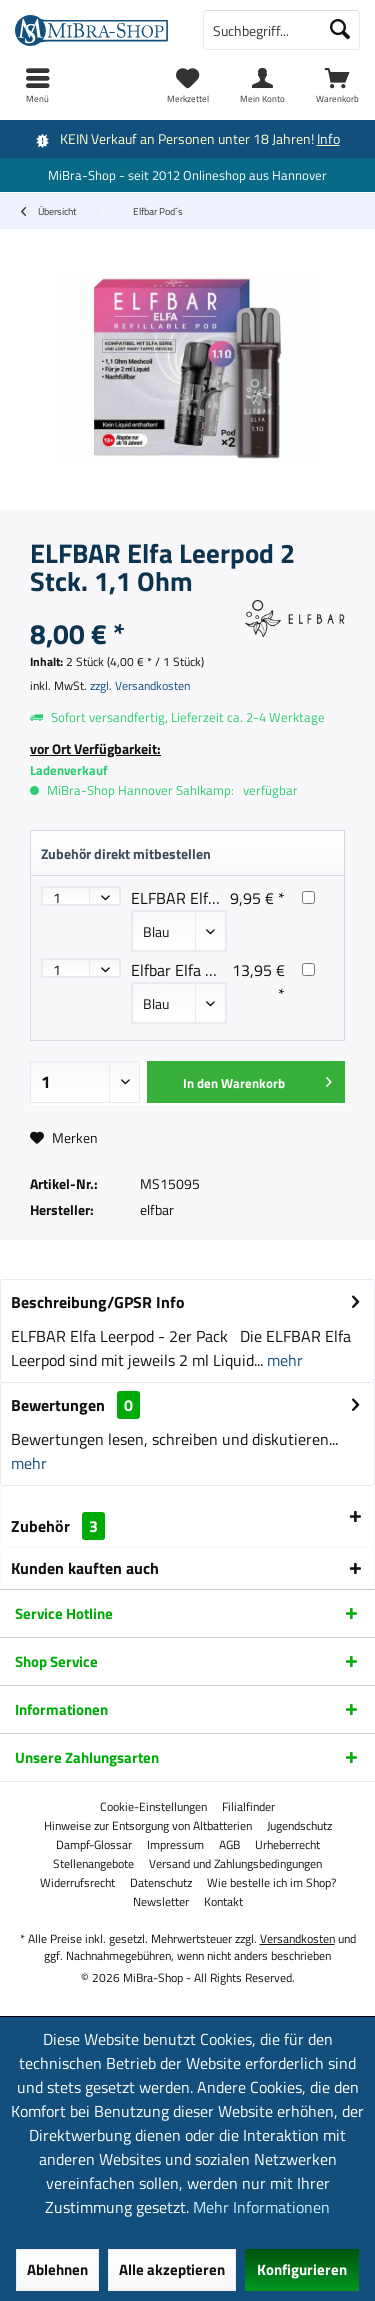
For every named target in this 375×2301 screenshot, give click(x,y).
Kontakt (223, 1902)
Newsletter (161, 1902)
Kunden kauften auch (85, 1568)
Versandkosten (297, 1938)
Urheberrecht (287, 1845)
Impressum (175, 1845)
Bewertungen (58, 1405)
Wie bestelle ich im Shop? (271, 1883)
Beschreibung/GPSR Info (98, 1302)
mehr (283, 1360)
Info (328, 138)
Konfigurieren (302, 2269)
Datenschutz (161, 1883)
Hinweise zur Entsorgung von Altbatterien (148, 1826)
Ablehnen (57, 2269)
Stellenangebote (93, 1864)
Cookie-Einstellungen (153, 1807)
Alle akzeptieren (172, 2269)
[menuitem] (337, 85)
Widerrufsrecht (77, 1883)
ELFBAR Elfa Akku (193, 898)
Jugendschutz (299, 1826)
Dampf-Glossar (94, 1845)
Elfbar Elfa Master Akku (211, 970)
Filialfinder (248, 1807)
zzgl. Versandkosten (140, 685)
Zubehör (58, 1526)
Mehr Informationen (261, 2207)
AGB (229, 1845)
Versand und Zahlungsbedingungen (235, 1864)
